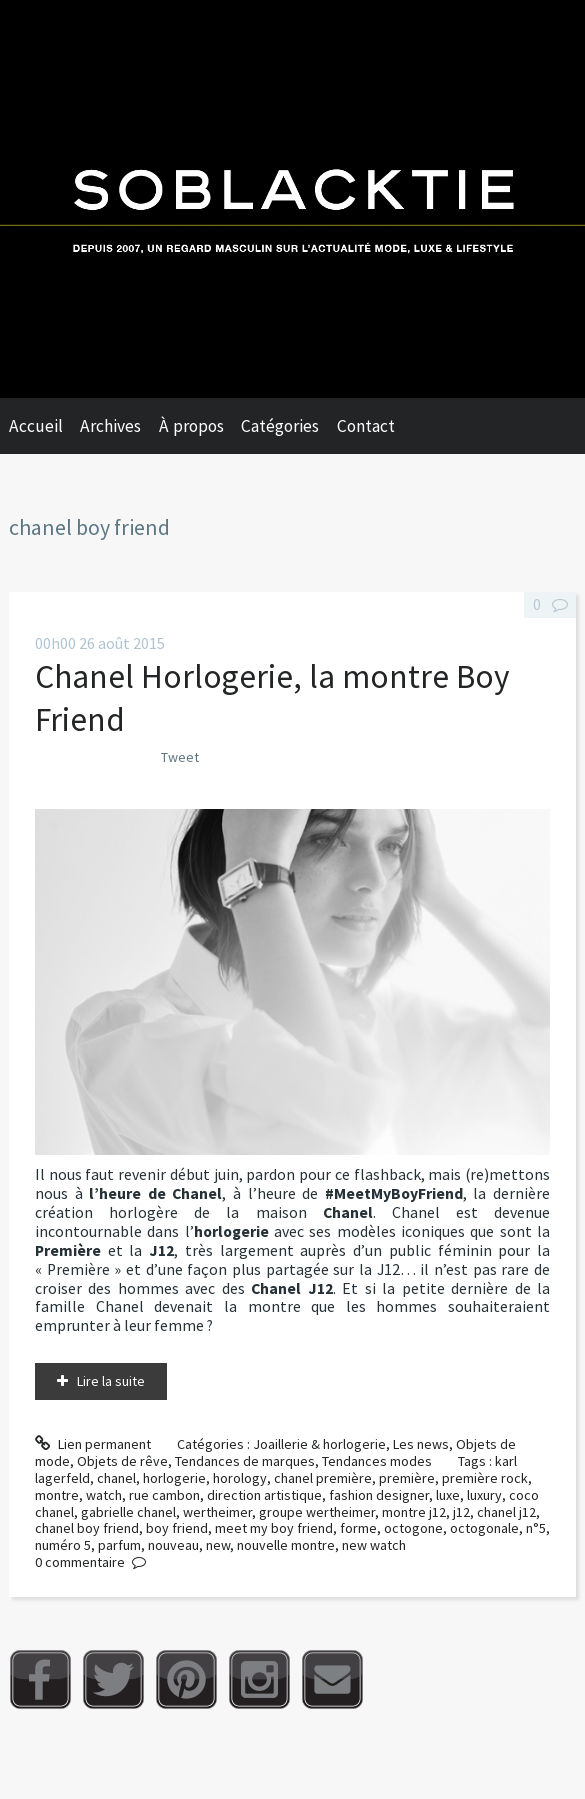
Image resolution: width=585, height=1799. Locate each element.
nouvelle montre (286, 1545)
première (407, 1478)
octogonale (484, 1528)
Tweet (180, 757)
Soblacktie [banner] (292, 199)
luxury (484, 1495)
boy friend (177, 1528)
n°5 (536, 1528)
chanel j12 (506, 1512)
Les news (421, 1444)
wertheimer (217, 1512)
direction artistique (264, 1495)
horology (240, 1478)
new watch (374, 1545)
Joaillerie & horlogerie (319, 1444)
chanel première (323, 1478)
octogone (413, 1528)
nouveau (173, 1545)
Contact (366, 426)
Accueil (36, 426)
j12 (461, 1512)
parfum (119, 1545)
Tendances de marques (245, 1461)
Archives (110, 426)
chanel (116, 1478)
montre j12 (414, 1512)
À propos (191, 426)
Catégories (280, 426)
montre (57, 1495)
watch (104, 1495)
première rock (485, 1478)
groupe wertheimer (317, 1512)
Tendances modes (377, 1461)
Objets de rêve (122, 1461)
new (218, 1545)
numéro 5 (63, 1545)
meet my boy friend (274, 1528)
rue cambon (164, 1495)
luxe (448, 1495)
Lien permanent (93, 1444)
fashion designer (379, 1495)
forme (358, 1528)
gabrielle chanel (128, 1512)
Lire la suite (111, 1381)
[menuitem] (45, 426)
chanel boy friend (87, 1528)
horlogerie (174, 1478)
